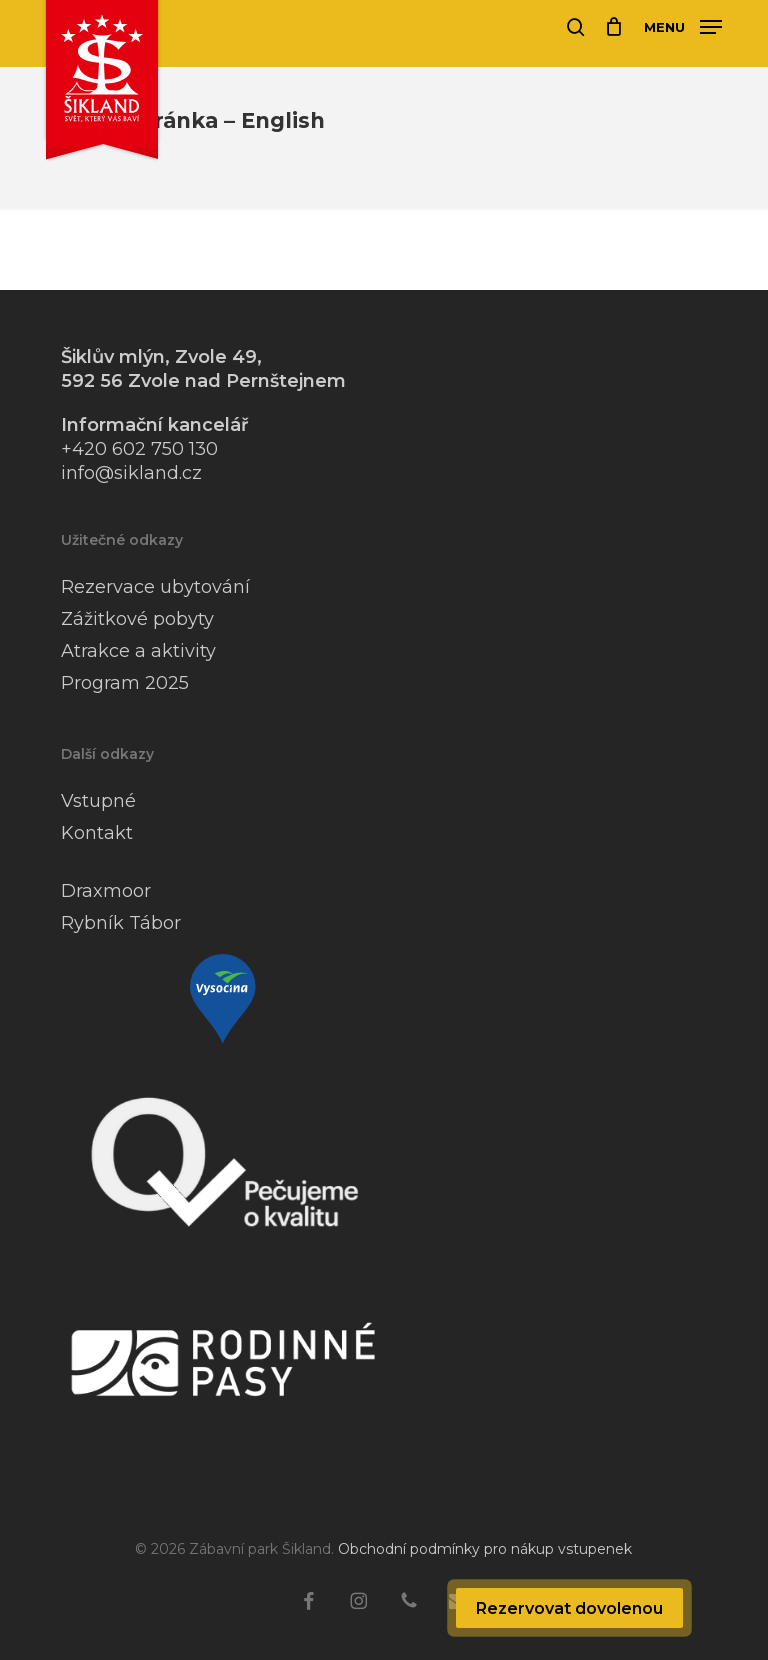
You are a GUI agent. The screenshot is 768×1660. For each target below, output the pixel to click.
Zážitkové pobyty (137, 619)
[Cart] (614, 27)
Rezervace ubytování (155, 587)
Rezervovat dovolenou (569, 1608)
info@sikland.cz (131, 473)
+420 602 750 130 (139, 449)
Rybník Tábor (121, 923)
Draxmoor (106, 891)
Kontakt (97, 833)
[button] (683, 26)
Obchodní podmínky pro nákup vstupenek (485, 1549)
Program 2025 (125, 683)
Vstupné (98, 801)
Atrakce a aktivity (138, 651)
